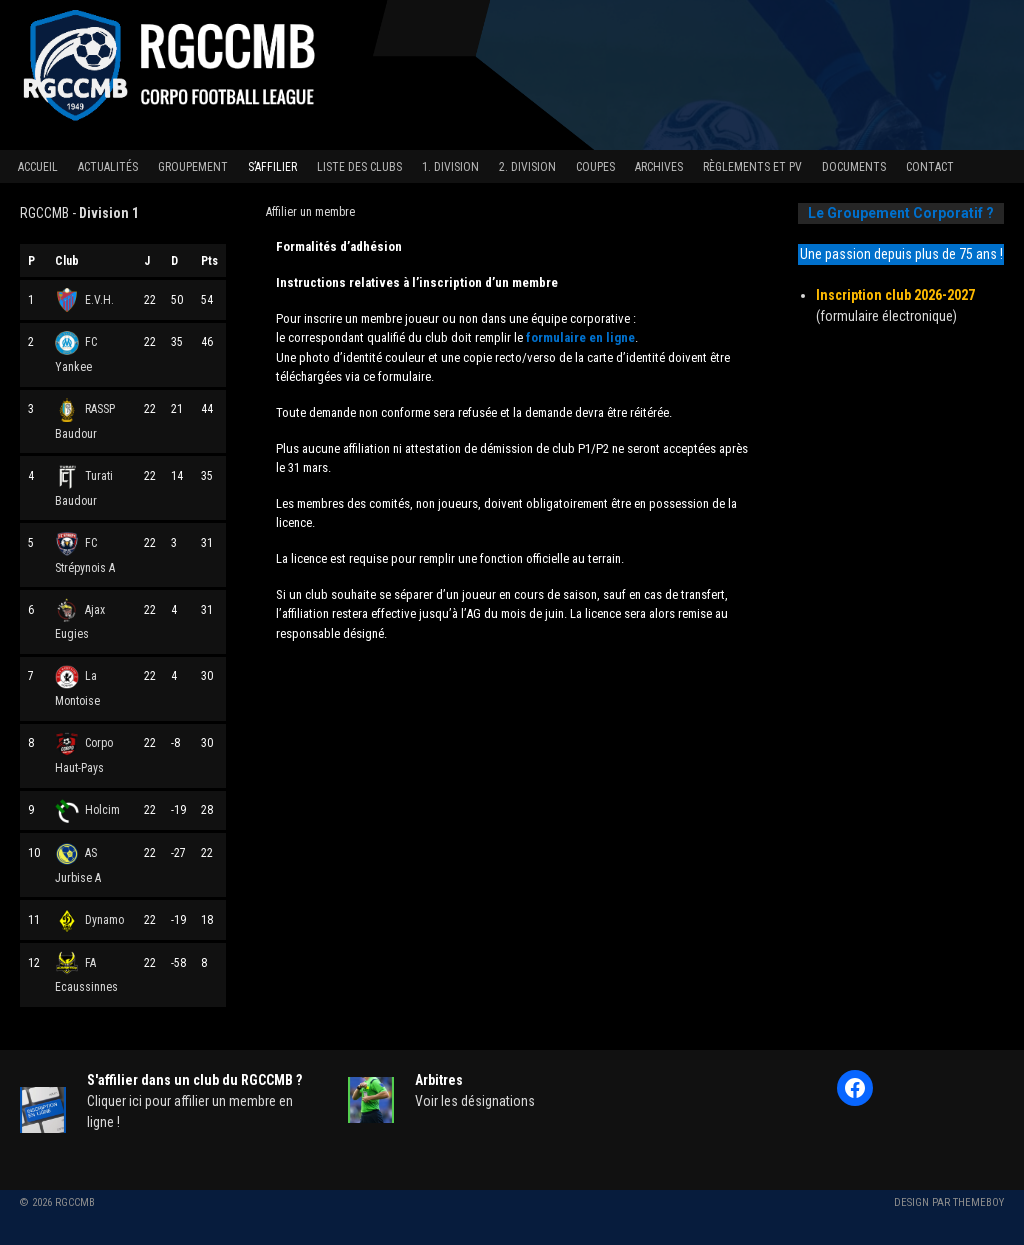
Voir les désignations (475, 1101)
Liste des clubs (359, 167)
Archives (659, 167)
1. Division (450, 167)
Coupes (595, 167)
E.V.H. (84, 300)
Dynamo (89, 920)
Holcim (87, 810)
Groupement (193, 167)
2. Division (527, 167)
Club (67, 261)
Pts (209, 261)
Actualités (108, 167)
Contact (930, 167)
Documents (854, 167)
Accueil (38, 167)
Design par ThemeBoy (949, 1202)
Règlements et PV (752, 167)
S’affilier (272, 167)
